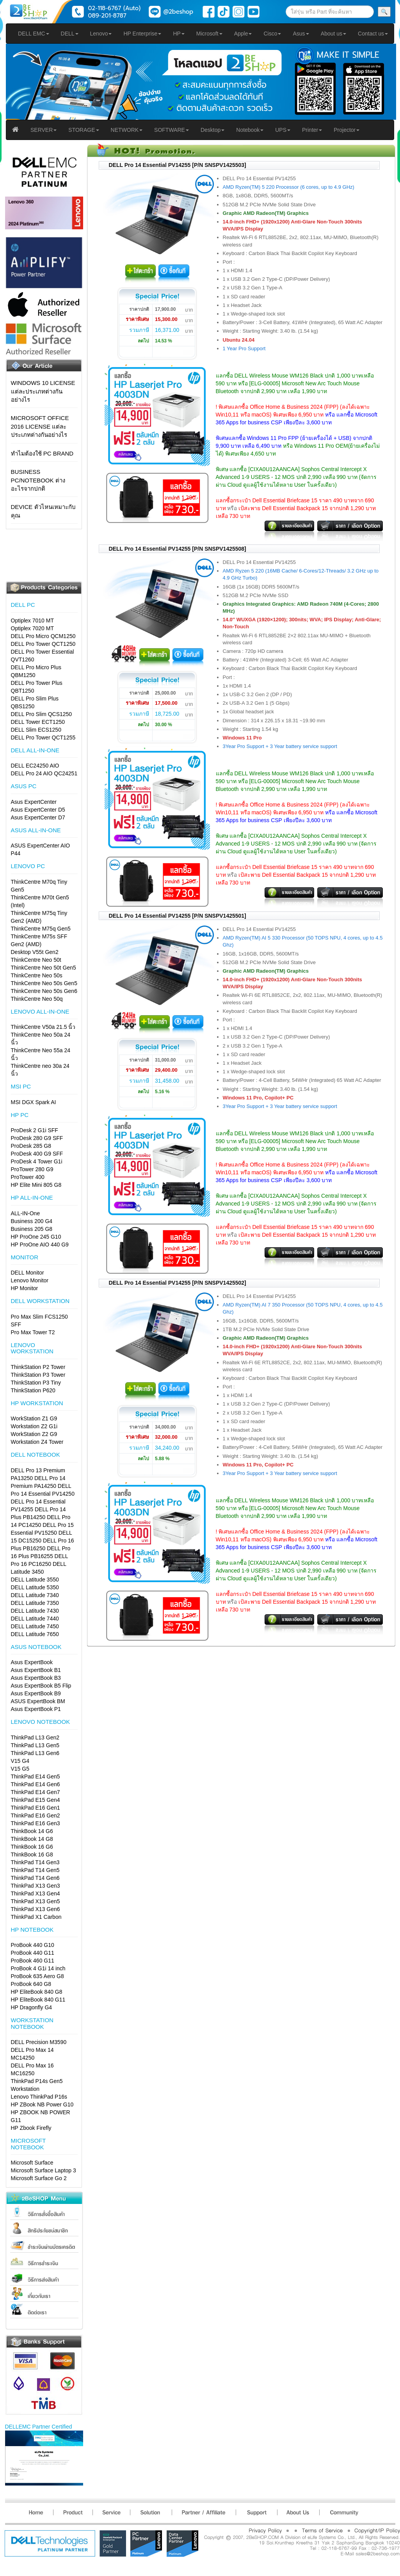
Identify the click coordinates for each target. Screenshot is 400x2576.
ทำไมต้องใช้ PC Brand (42, 453)
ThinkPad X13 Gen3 (35, 1886)
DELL (69, 33)
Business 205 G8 (32, 1229)
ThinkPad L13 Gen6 (35, 1753)
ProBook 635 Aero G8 (37, 1976)
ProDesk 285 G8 (31, 1146)
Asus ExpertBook (32, 1662)
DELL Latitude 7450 (35, 1626)
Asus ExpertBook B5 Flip (41, 1685)
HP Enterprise (142, 33)
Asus (301, 33)
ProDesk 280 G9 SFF (37, 1138)
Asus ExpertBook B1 (36, 1670)
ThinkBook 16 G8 (32, 1854)
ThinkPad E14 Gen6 (35, 1784)
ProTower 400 (27, 1177)
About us (333, 33)
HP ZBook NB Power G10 (42, 2104)
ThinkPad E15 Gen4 (35, 1800)
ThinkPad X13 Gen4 (35, 1893)
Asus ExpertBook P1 (36, 1709)
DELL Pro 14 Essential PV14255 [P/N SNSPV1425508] (177, 549)
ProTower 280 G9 (32, 1169)
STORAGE (83, 130)
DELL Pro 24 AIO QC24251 (44, 773)
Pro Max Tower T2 (33, 1332)
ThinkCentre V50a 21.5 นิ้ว (43, 1027)
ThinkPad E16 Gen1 (35, 1808)
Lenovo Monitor (30, 1280)
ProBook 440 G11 (32, 1953)
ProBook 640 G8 (31, 1984)
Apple (243, 33)
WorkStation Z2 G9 (34, 1434)
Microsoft (209, 33)
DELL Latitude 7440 (35, 1618)
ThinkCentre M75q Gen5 (41, 928)
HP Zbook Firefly (31, 2128)
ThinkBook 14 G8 (32, 1839)
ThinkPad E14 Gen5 (35, 1776)
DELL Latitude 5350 (35, 1587)
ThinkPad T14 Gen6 (35, 1878)
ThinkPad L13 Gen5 (35, 1745)
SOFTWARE (171, 130)
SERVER (43, 130)
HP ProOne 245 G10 (36, 1237)
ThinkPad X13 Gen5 (35, 1901)
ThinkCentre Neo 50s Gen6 (44, 991)
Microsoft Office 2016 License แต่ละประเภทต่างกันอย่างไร (40, 426)
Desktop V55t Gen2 (35, 952)
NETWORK (127, 130)
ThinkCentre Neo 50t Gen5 (43, 967)
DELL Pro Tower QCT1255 (43, 737)
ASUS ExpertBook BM (38, 1701)
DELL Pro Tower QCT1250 (43, 644)
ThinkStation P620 (33, 1390)
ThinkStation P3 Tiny (36, 1382)
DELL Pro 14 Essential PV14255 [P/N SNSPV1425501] (177, 916)
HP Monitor (24, 1288)
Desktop (212, 130)
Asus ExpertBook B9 (36, 1693)
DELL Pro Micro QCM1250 (43, 636)
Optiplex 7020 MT (32, 628)
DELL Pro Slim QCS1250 (41, 714)
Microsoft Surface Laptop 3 (43, 2170)
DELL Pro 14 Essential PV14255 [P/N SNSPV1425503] (177, 165)
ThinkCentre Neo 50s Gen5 (44, 983)
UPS (282, 130)
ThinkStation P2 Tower (38, 1367)
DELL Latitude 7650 (35, 1634)
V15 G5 (20, 1769)
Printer (312, 130)
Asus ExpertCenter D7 (38, 817)
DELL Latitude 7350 (35, 1603)
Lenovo (101, 33)
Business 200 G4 (32, 1221)
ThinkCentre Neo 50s (36, 975)
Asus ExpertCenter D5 (38, 810)
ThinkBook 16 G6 (32, 1847)
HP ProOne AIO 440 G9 (40, 1244)
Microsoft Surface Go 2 (39, 2178)
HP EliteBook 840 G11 (38, 1999)
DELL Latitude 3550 (35, 1579)
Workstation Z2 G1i (34, 1426)
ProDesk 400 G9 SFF (37, 1154)
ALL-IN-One (25, 1213)
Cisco (272, 33)
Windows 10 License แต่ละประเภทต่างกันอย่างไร (43, 391)
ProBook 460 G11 (32, 1960)
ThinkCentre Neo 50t (36, 960)
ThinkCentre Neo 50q (37, 999)
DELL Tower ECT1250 (38, 722)
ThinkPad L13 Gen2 (35, 1737)
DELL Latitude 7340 (35, 1595)
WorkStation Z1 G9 (34, 1418)
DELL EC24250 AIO (35, 765)
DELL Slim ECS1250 (36, 730)
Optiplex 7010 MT (32, 620)
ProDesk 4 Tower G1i (36, 1161)
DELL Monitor (27, 1272)
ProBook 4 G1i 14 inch (38, 1968)
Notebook (249, 130)
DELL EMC (33, 33)
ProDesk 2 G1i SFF (34, 1130)
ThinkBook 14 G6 (32, 1831)
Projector (346, 130)
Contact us (373, 33)
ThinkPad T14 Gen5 (35, 1870)
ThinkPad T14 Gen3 (35, 1862)
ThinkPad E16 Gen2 (35, 1815)
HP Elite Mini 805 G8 (36, 1185)
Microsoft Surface (32, 2162)
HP (178, 33)
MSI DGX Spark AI (33, 1102)
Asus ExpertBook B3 (36, 1678)
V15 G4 (20, 1761)
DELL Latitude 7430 (35, 1611)
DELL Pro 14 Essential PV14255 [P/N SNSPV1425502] (177, 1283)
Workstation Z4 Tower (37, 1442)
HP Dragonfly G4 (31, 2007)
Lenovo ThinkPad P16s (39, 2097)
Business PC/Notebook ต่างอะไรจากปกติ (38, 480)
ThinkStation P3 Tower (38, 1375)
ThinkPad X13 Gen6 (35, 1909)
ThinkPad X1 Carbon (36, 1917)
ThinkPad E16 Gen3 (35, 1823)
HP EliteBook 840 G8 (36, 1992)
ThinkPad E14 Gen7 (35, 1792)
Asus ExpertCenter (34, 802)
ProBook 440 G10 (32, 1945)
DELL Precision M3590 (39, 2042)
